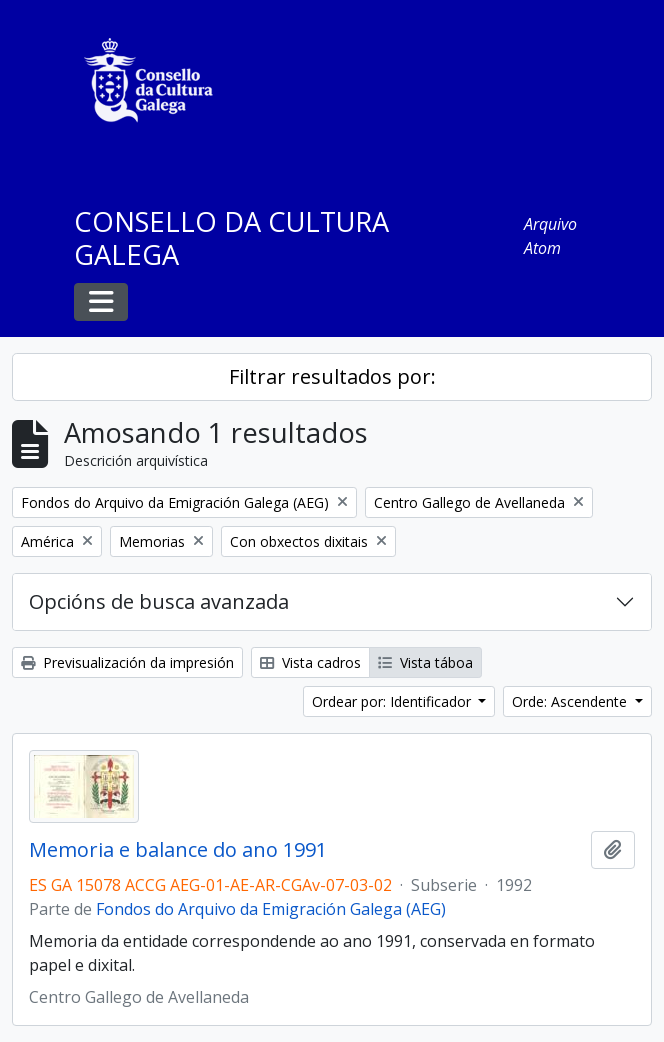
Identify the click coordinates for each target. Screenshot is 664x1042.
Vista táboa (425, 662)
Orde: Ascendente (571, 701)
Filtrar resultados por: (332, 376)
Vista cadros (310, 662)
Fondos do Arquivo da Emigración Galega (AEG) (271, 909)
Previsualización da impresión (127, 662)
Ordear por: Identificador (393, 701)
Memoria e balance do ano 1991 (178, 850)
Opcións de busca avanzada (159, 601)
